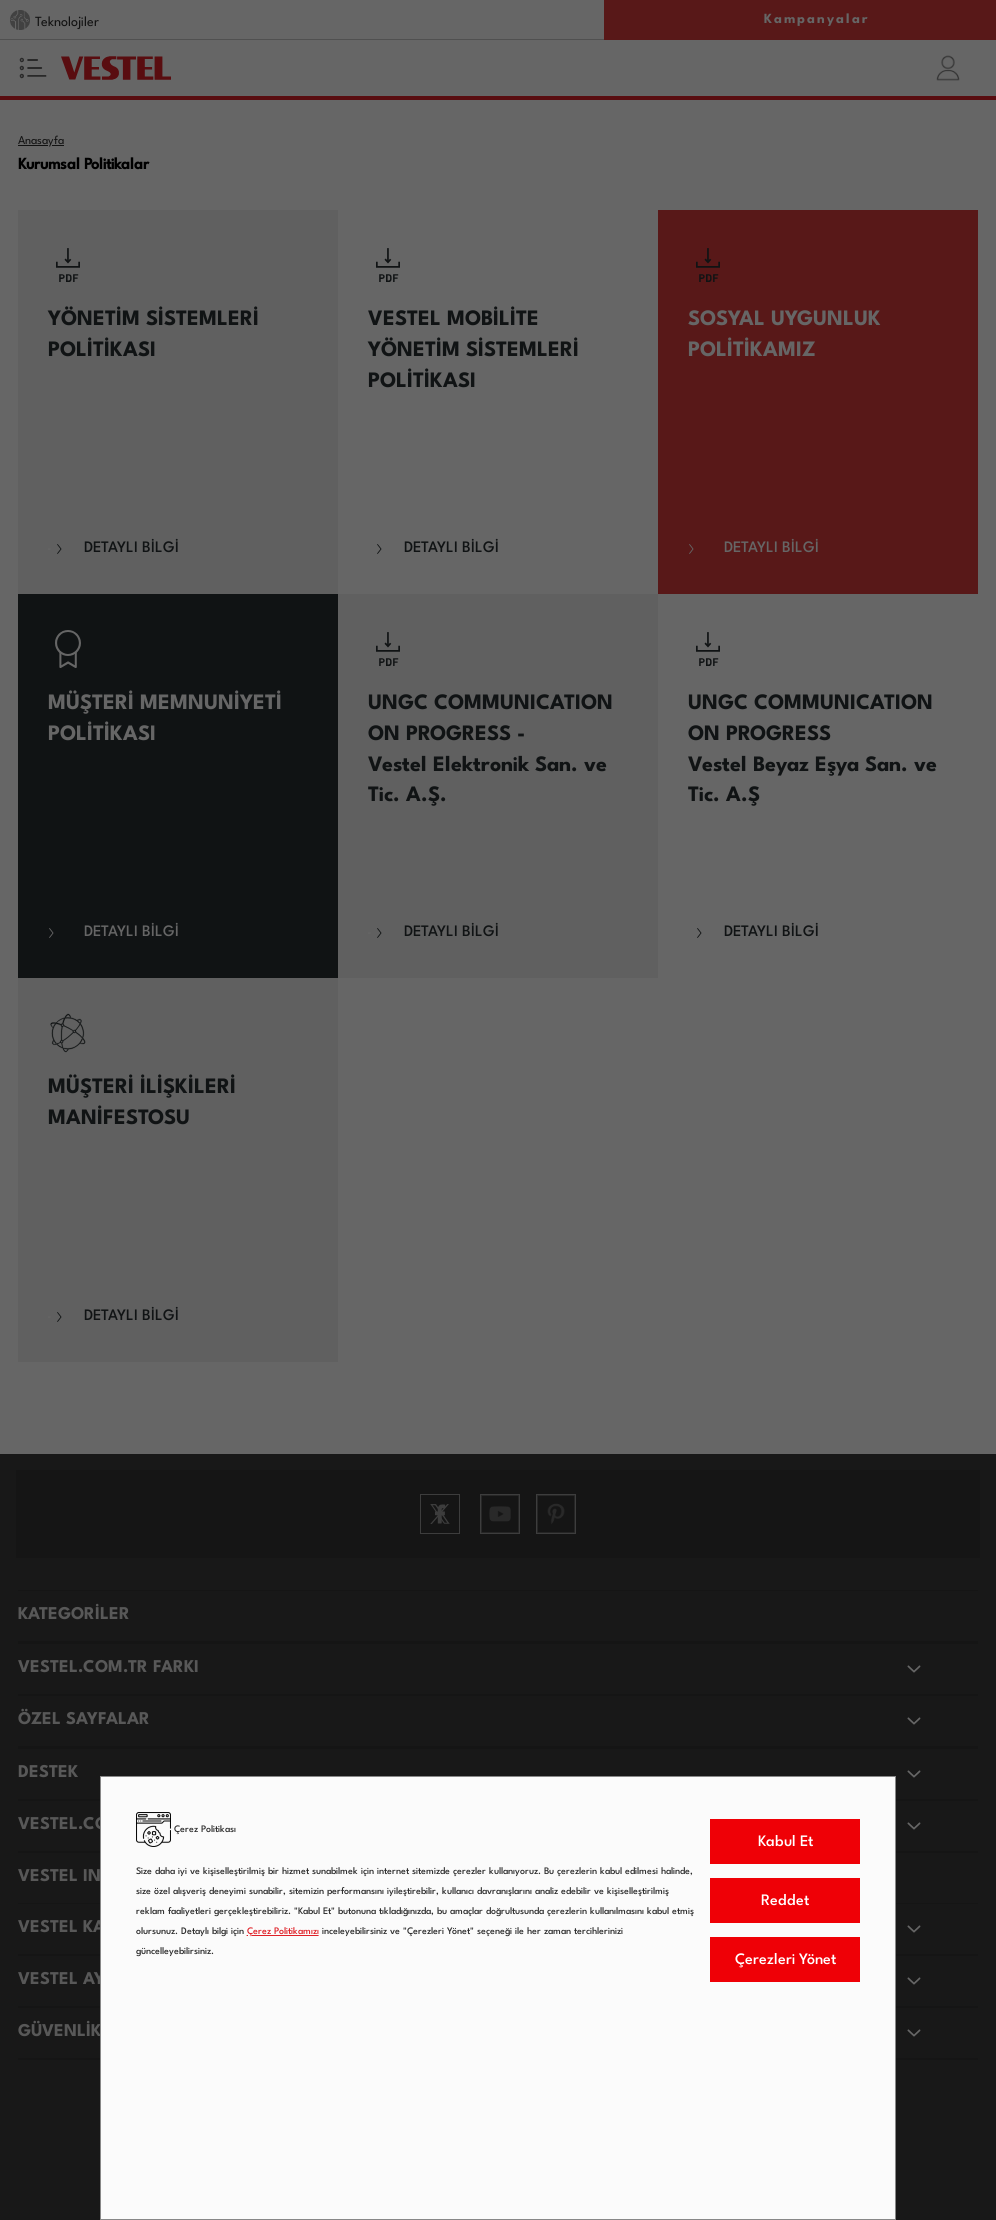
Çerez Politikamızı (283, 1931)
